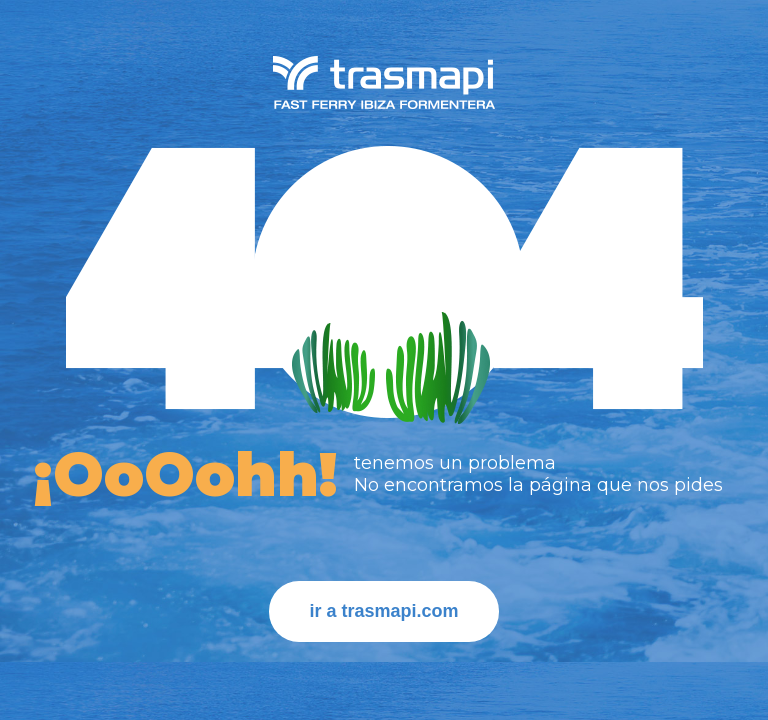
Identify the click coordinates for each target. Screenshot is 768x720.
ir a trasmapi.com (383, 611)
